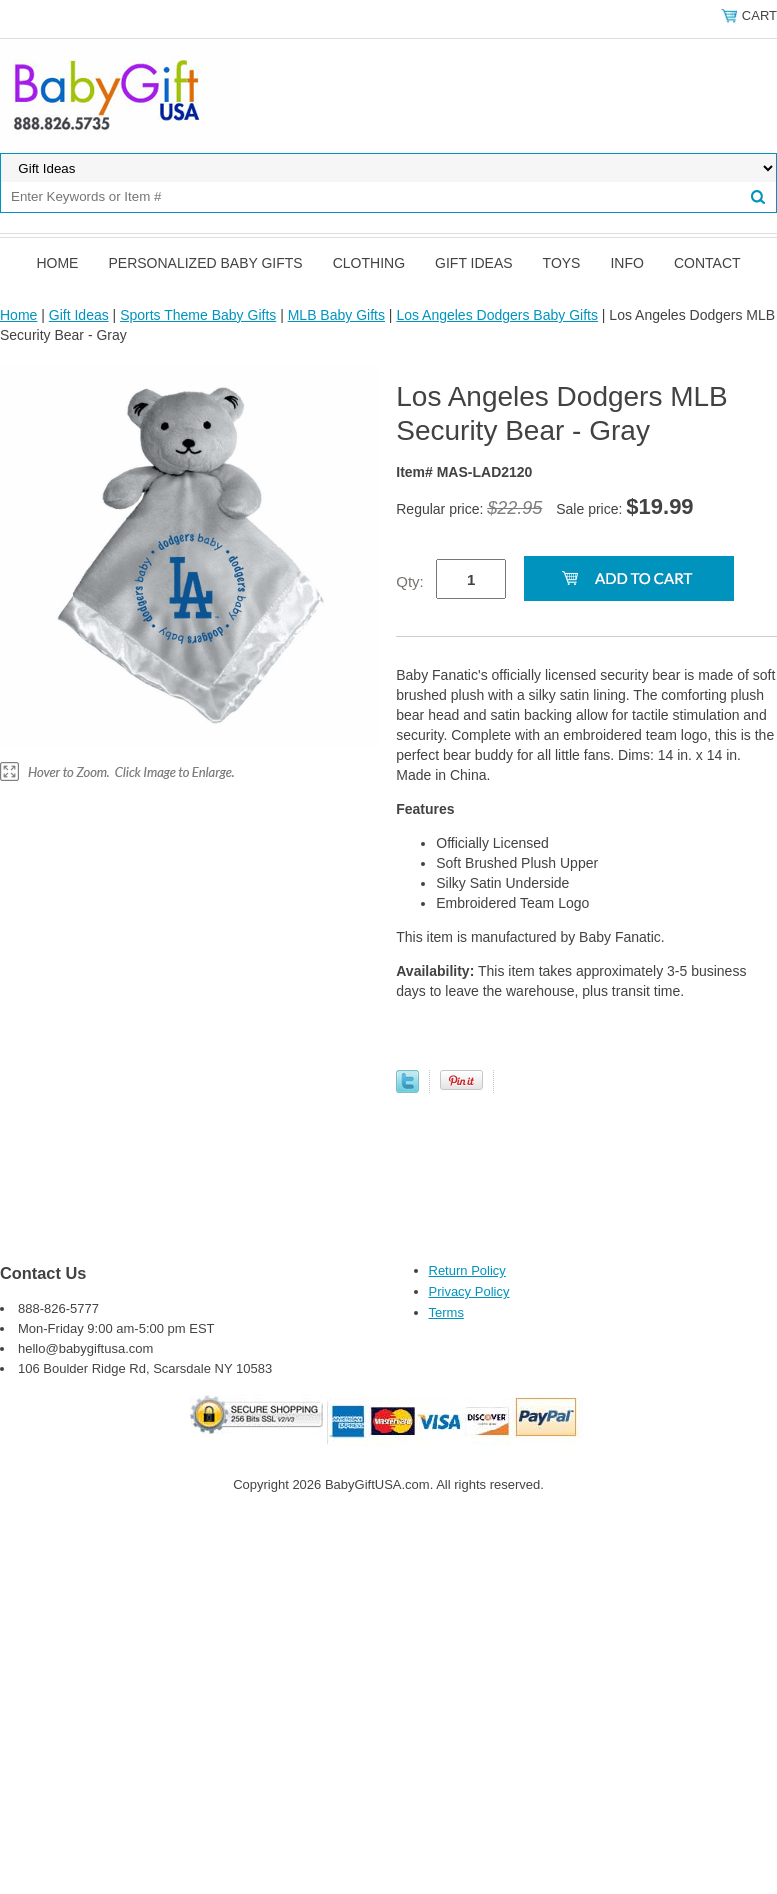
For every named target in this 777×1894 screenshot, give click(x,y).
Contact (707, 263)
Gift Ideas (474, 263)
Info (626, 263)
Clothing (369, 263)
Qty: (410, 581)
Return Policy (467, 1270)
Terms (446, 1312)
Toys (562, 263)
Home (57, 263)
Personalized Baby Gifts (205, 263)
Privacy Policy (469, 1291)
